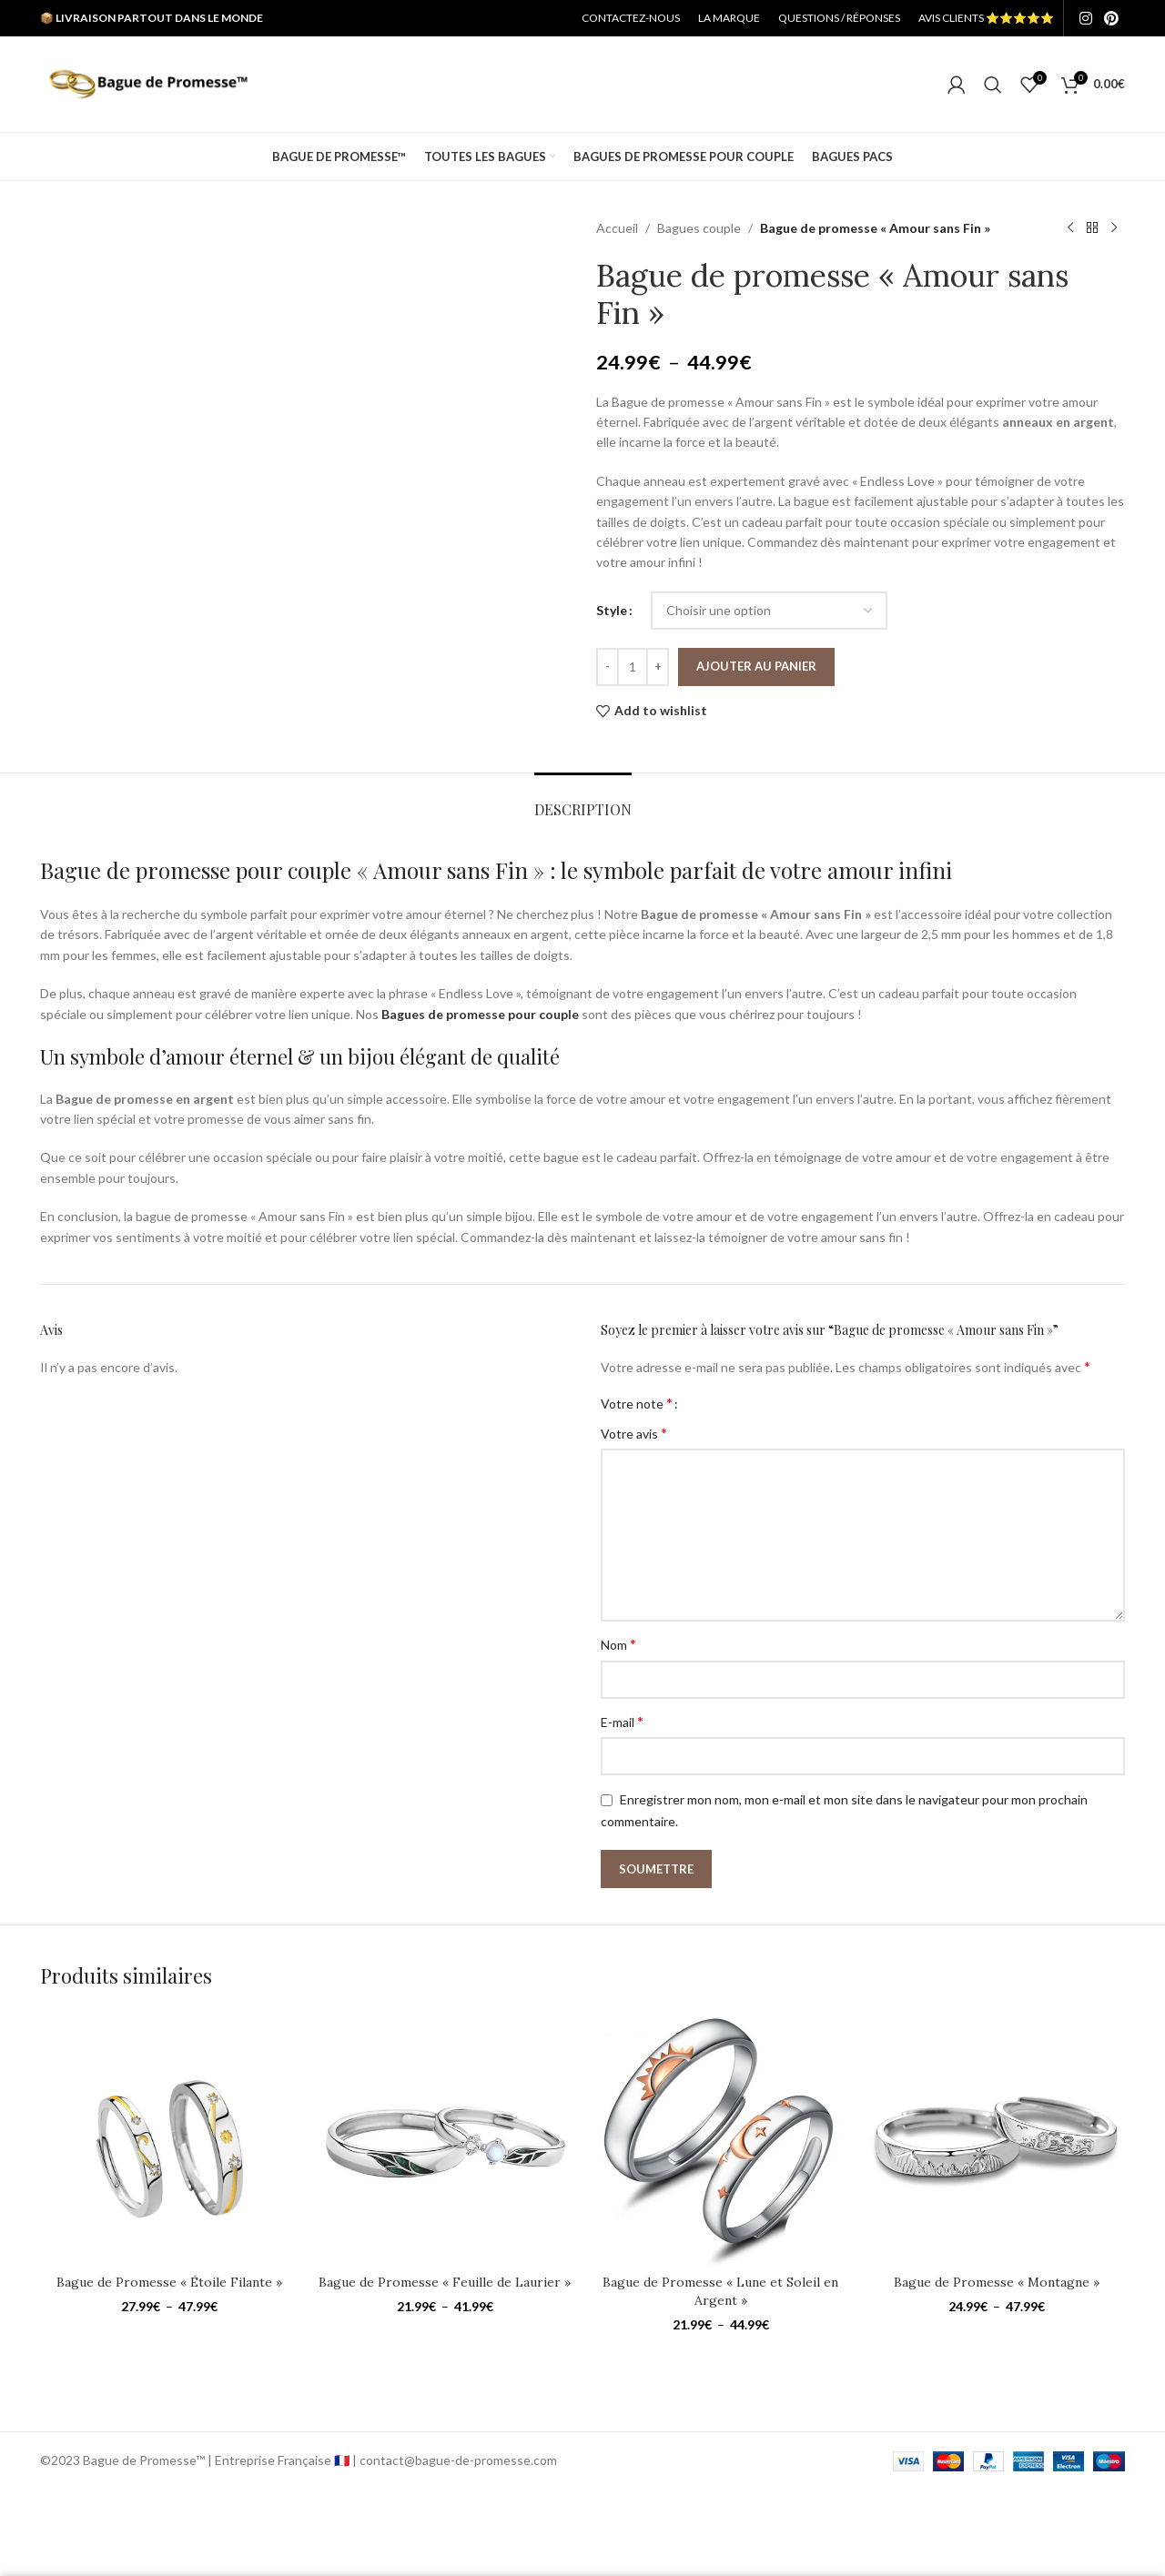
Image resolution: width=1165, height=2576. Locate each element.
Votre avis (634, 1432)
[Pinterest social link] (1112, 18)
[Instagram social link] (1085, 18)
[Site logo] (148, 82)
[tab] (583, 800)
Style (611, 610)
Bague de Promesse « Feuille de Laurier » (445, 2282)
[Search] (993, 84)
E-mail (622, 1721)
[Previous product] (1070, 228)
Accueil (617, 228)
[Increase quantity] (657, 667)
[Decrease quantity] (607, 667)
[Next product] (1114, 228)
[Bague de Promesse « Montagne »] (996, 2137)
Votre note (637, 1403)
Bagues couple (699, 228)
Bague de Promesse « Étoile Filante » (169, 2282)
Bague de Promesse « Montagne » (996, 2282)
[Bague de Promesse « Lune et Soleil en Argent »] (720, 2137)
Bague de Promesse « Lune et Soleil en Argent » (720, 2291)
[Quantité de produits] (632, 667)
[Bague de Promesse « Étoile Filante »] (169, 2137)
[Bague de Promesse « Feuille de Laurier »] (444, 2137)
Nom (618, 1643)
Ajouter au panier (756, 666)
